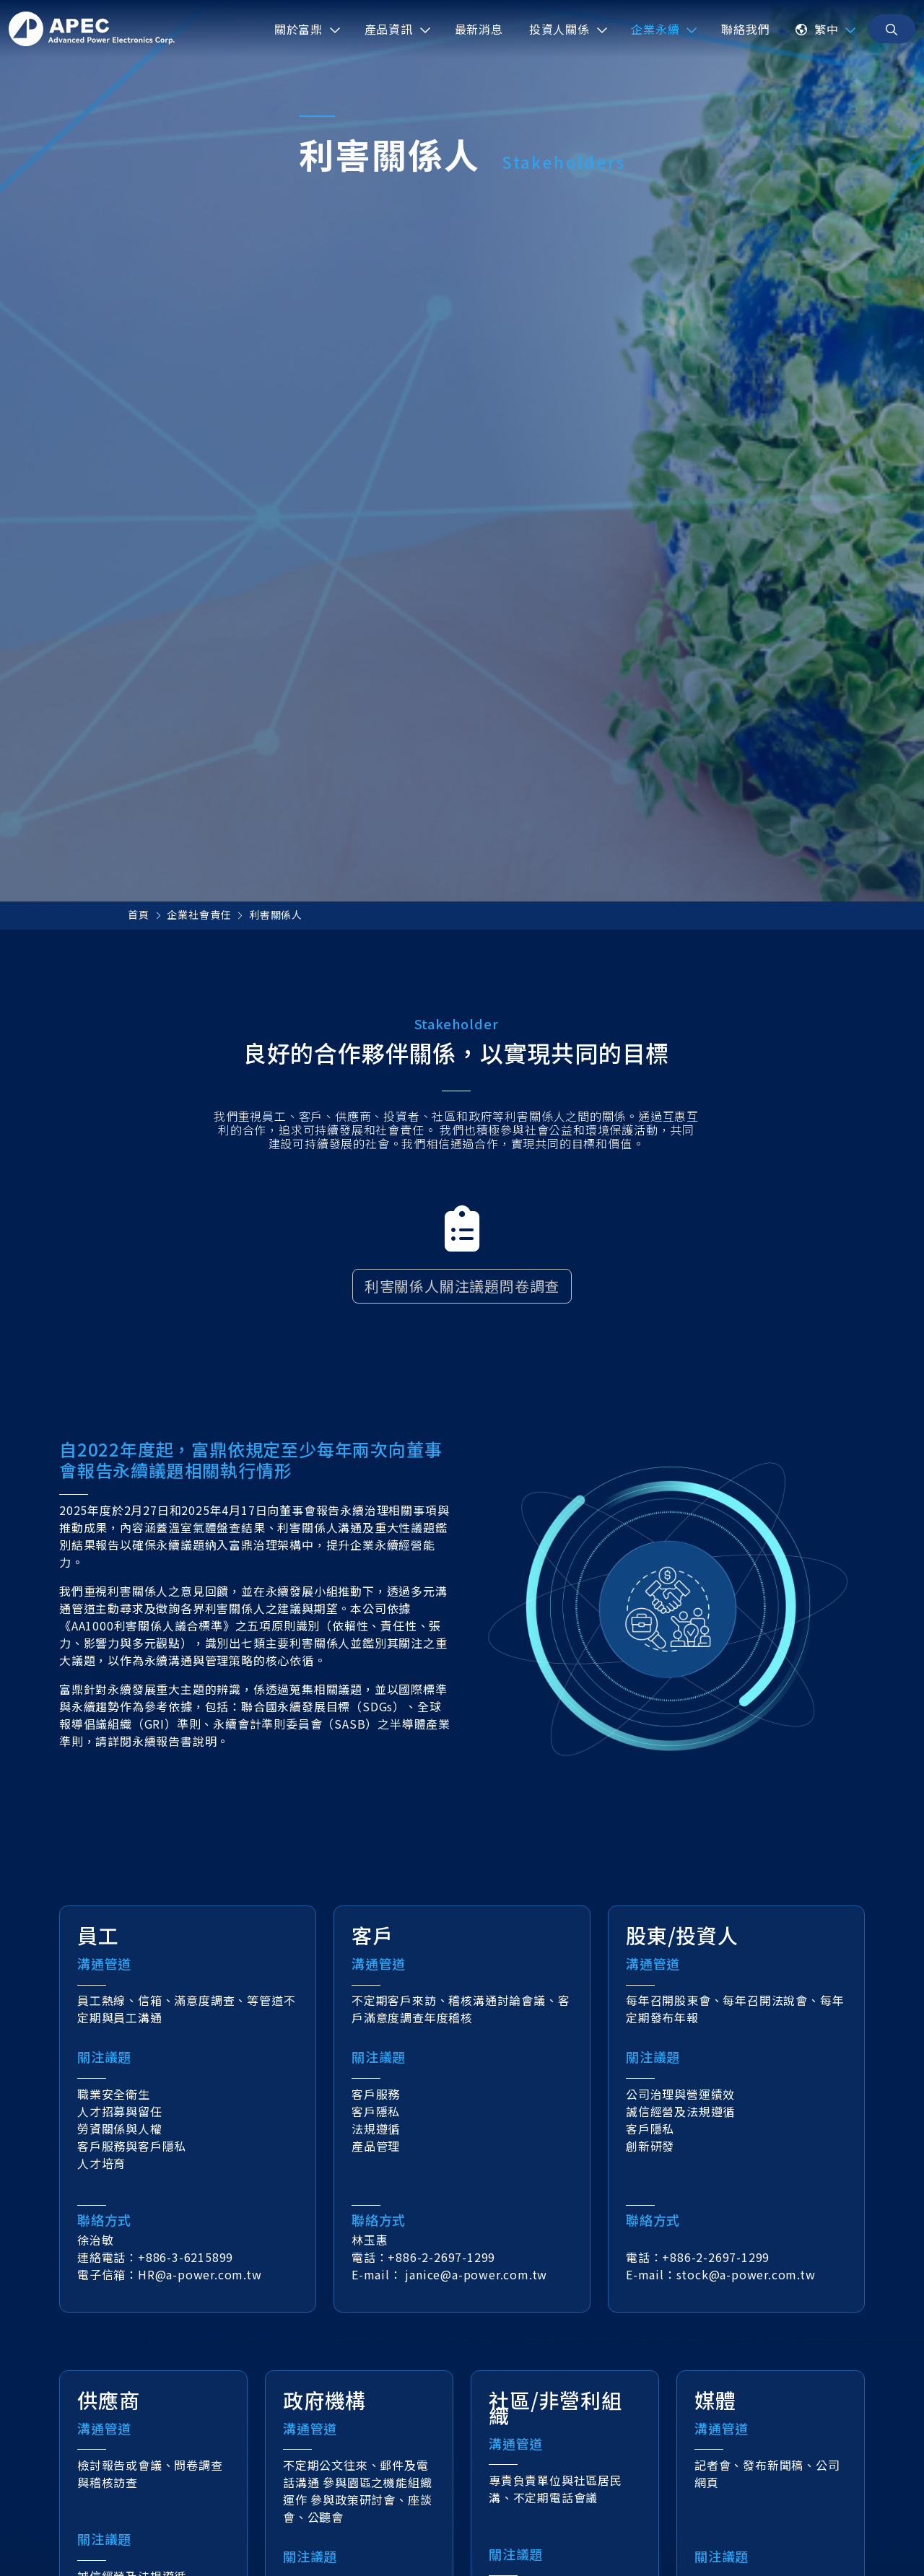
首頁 (138, 914)
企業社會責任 (199, 914)
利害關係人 (275, 914)
